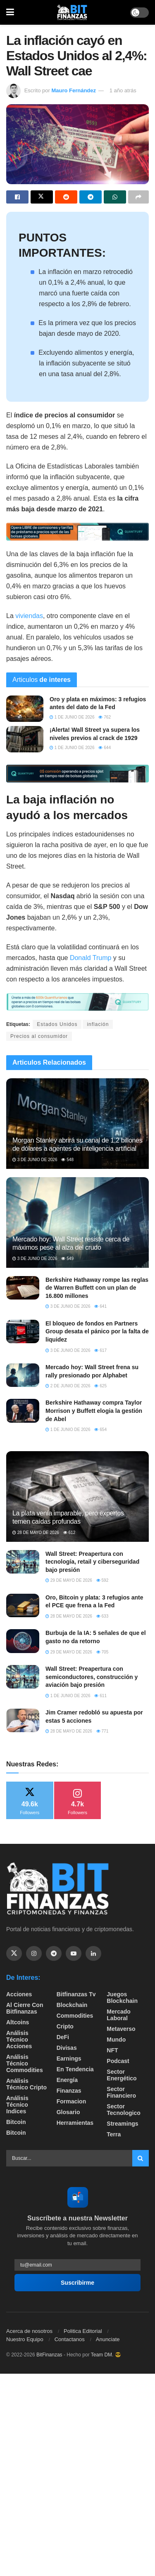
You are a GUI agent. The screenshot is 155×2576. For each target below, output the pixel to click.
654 (100, 1429)
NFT (112, 2050)
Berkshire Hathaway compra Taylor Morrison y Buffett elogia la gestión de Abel (93, 1410)
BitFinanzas (49, 2355)
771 (102, 1731)
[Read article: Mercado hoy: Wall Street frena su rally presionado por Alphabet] (22, 1375)
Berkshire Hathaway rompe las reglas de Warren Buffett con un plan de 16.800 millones (96, 1287)
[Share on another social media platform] (138, 197)
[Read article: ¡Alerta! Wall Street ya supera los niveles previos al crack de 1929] (24, 739)
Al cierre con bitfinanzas (24, 2008)
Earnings (69, 2058)
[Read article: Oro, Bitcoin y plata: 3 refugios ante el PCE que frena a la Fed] (22, 1605)
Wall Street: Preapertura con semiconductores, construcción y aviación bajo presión (91, 1676)
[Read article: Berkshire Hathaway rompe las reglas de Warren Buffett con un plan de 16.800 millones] (22, 1288)
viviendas (29, 615)
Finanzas (69, 2090)
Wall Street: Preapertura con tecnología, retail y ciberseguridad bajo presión (92, 1561)
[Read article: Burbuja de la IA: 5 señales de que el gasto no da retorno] (22, 1641)
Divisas (67, 2047)
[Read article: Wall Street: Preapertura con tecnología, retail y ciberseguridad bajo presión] (22, 1562)
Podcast (118, 2061)
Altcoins (17, 2022)
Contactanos (70, 2339)
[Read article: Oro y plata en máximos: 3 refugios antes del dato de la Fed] (24, 709)
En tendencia (75, 2069)
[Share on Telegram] (90, 197)
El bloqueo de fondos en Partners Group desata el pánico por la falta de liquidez (97, 1331)
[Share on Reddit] (66, 197)
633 (102, 1616)
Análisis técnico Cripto (26, 2084)
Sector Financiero (121, 2092)
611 (100, 1695)
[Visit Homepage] (72, 12)
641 (100, 1306)
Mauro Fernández (73, 90)
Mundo (116, 2039)
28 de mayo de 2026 (35, 1532)
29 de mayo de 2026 (68, 1580)
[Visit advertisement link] (77, 532)
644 (104, 747)
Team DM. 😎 (106, 2355)
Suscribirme (77, 2282)
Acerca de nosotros (29, 2331)
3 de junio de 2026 (34, 1159)
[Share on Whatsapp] (115, 197)
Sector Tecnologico (123, 2109)
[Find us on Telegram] (54, 1953)
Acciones (19, 1994)
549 (67, 1258)
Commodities (75, 2015)
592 (102, 1580)
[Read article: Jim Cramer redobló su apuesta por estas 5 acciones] (22, 1720)
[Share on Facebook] (17, 197)
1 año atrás (123, 90)
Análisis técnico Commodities (24, 2063)
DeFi (63, 2037)
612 (69, 1532)
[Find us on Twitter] (14, 1953)
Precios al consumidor (39, 1036)
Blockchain (72, 2005)
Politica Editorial (83, 2331)
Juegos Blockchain (122, 1997)
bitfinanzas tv (76, 1994)
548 (67, 1159)
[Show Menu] (10, 12)
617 (100, 1350)
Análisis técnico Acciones (19, 2039)
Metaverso (121, 2029)
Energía (67, 2080)
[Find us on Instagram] (34, 1953)
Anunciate (108, 2339)
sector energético (121, 2075)
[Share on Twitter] (42, 197)
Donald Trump (91, 957)
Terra (114, 2134)
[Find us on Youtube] (73, 1953)
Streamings (122, 2123)
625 (100, 1386)
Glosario (68, 2112)
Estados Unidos (57, 1024)
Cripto (65, 2026)
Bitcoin (16, 2122)
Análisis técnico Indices (17, 2105)
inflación (98, 1024)
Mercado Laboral (119, 2014)
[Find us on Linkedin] (93, 1953)
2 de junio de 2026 (67, 1386)
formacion (71, 2101)
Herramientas (75, 2122)
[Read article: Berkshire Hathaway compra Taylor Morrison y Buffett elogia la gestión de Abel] (22, 1410)
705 (102, 1652)
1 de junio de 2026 (72, 717)
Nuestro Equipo (24, 2339)
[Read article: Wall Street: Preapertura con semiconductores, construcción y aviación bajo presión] (22, 1676)
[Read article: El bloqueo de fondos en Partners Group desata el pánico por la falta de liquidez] (22, 1331)
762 (104, 717)
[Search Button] (140, 2158)
